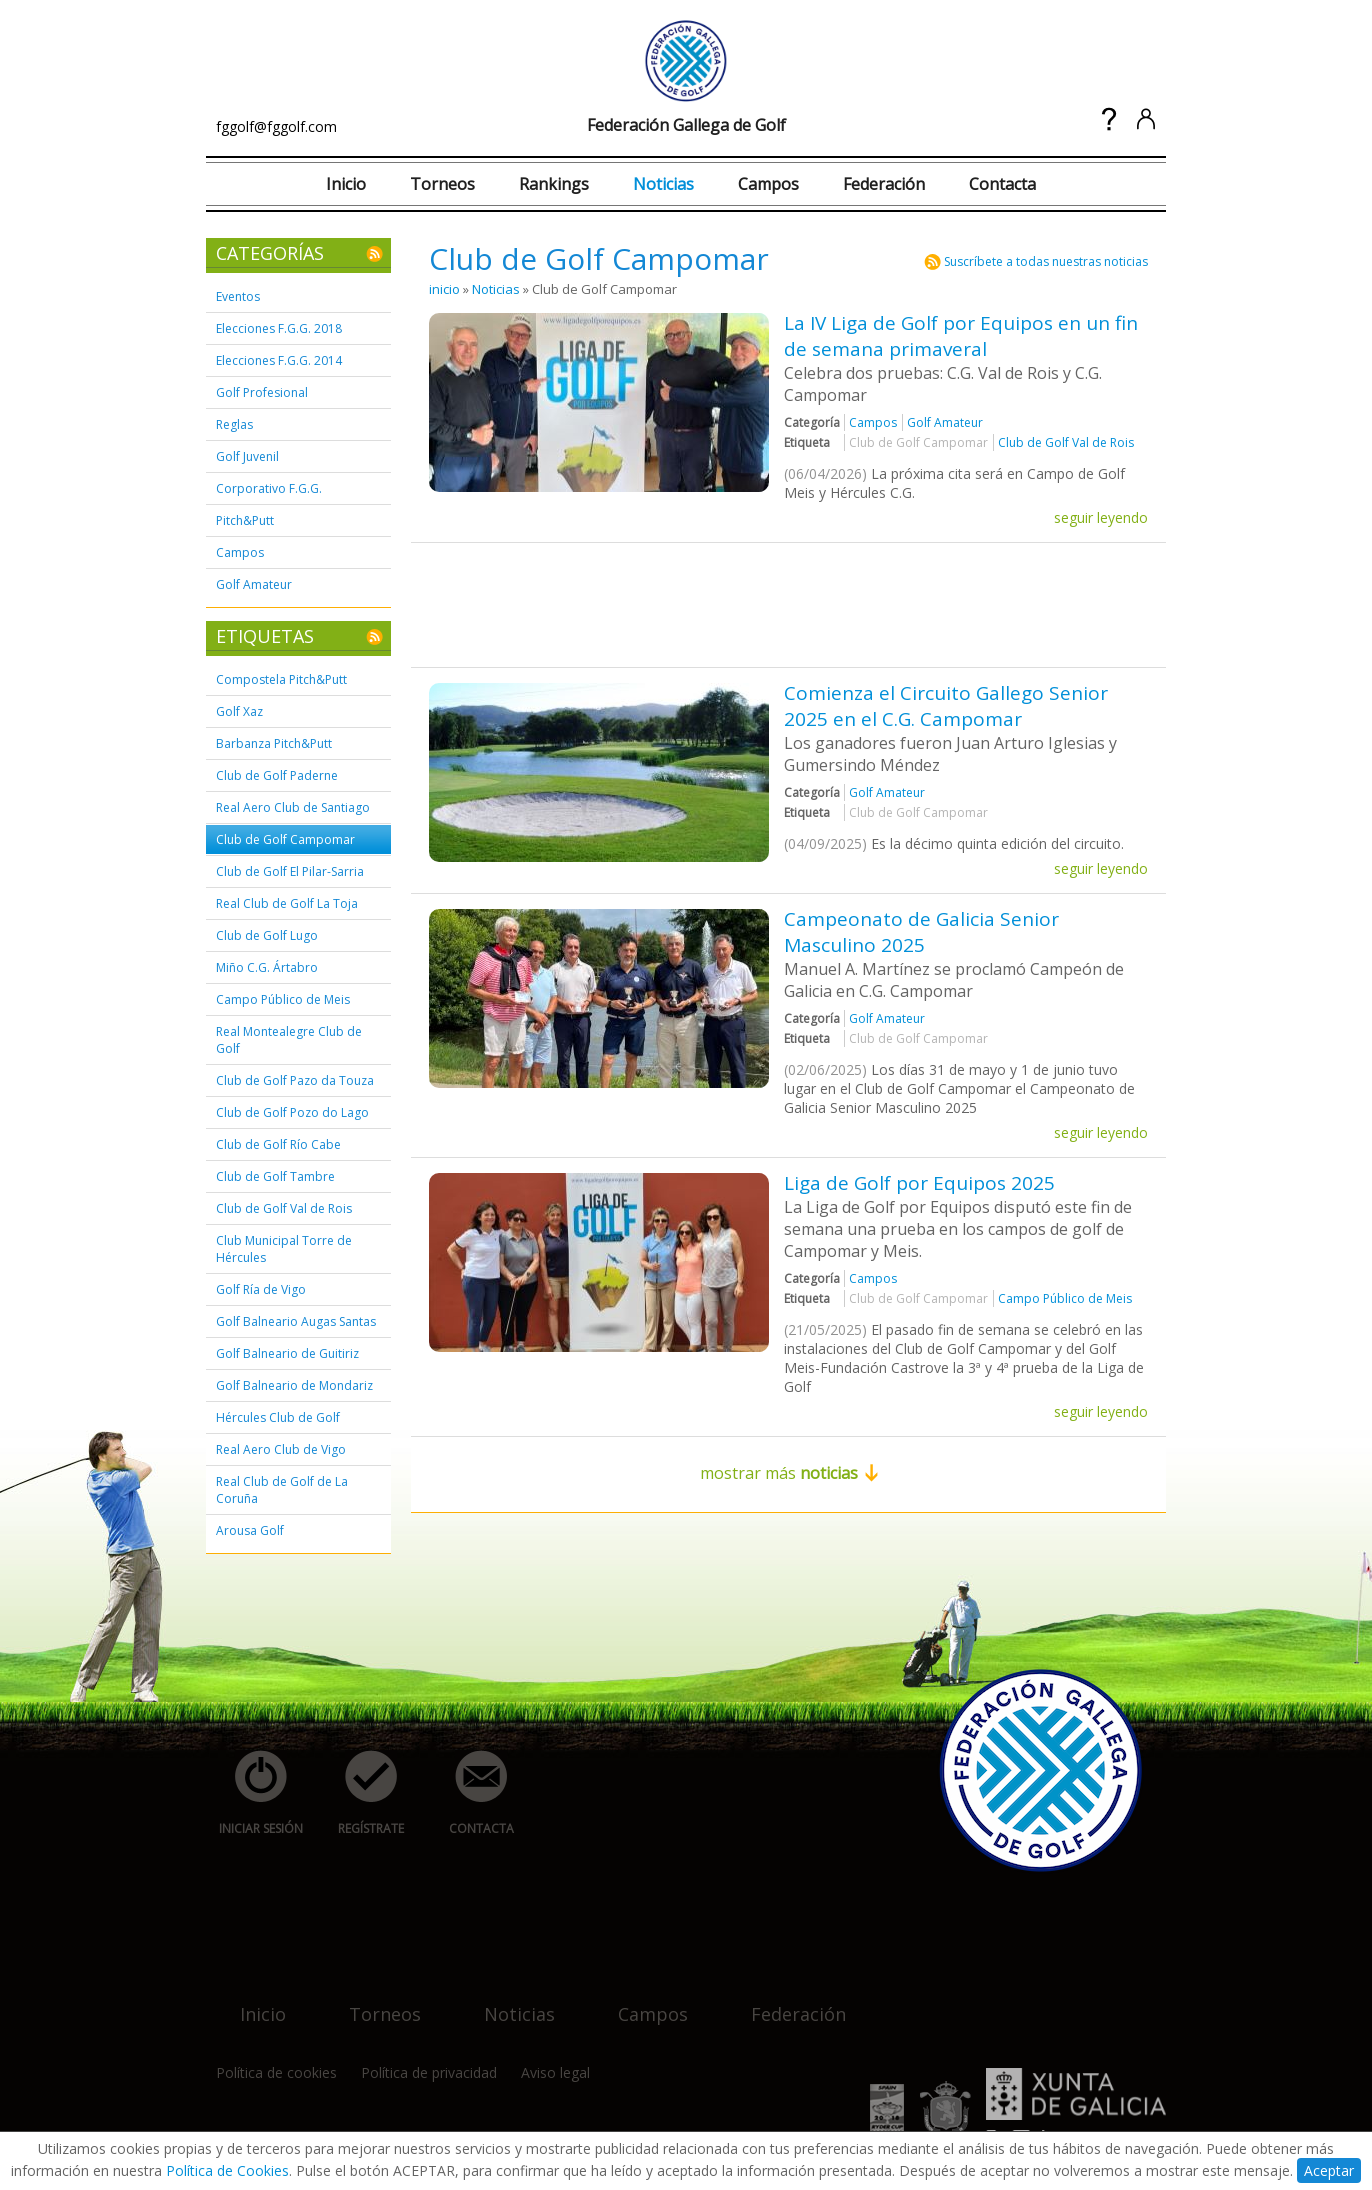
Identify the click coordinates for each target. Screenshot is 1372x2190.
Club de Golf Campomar (285, 839)
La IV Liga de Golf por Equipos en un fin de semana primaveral (961, 336)
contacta (470, 1793)
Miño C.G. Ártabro (267, 967)
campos (641, 2001)
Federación (884, 184)
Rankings (554, 184)
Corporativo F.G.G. (269, 488)
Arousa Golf (250, 1530)
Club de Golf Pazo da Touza (295, 1080)
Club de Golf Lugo (267, 935)
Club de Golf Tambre (275, 1176)
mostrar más (789, 1473)
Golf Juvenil (247, 456)
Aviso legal (555, 2072)
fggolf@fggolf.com (276, 126)
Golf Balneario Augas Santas (296, 1321)
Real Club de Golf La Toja (287, 903)
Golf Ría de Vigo (261, 1289)
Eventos (238, 296)
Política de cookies (276, 2072)
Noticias (663, 184)
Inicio (346, 184)
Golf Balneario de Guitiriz (287, 1353)
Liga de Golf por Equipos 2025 (919, 1183)
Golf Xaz (239, 711)
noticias (507, 2001)
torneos (373, 2001)
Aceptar (1329, 2170)
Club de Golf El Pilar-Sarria (290, 871)
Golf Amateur (254, 584)
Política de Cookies (227, 2170)
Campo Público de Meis (283, 999)
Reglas (234, 424)
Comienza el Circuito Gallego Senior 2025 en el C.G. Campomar (946, 706)
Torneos (442, 184)
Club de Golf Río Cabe (278, 1144)
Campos (768, 184)
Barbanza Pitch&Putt (274, 743)
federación (786, 2001)
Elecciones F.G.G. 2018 (279, 328)
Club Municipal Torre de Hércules (284, 1249)
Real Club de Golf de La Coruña (282, 1490)
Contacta (1002, 184)
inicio (444, 289)
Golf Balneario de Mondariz (294, 1385)
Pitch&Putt (245, 520)
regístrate (360, 1793)
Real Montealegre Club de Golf (289, 1040)
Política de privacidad (429, 2072)
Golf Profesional (262, 392)
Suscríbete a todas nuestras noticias (1046, 261)
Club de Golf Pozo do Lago (292, 1112)
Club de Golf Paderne (277, 775)
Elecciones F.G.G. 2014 (279, 360)
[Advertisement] (793, 603)
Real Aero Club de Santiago (293, 807)
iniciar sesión (254, 1793)
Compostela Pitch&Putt (281, 679)
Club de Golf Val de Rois (284, 1208)
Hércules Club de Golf (278, 1417)
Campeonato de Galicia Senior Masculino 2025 (921, 932)
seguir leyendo (1101, 517)
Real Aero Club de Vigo (281, 1449)
